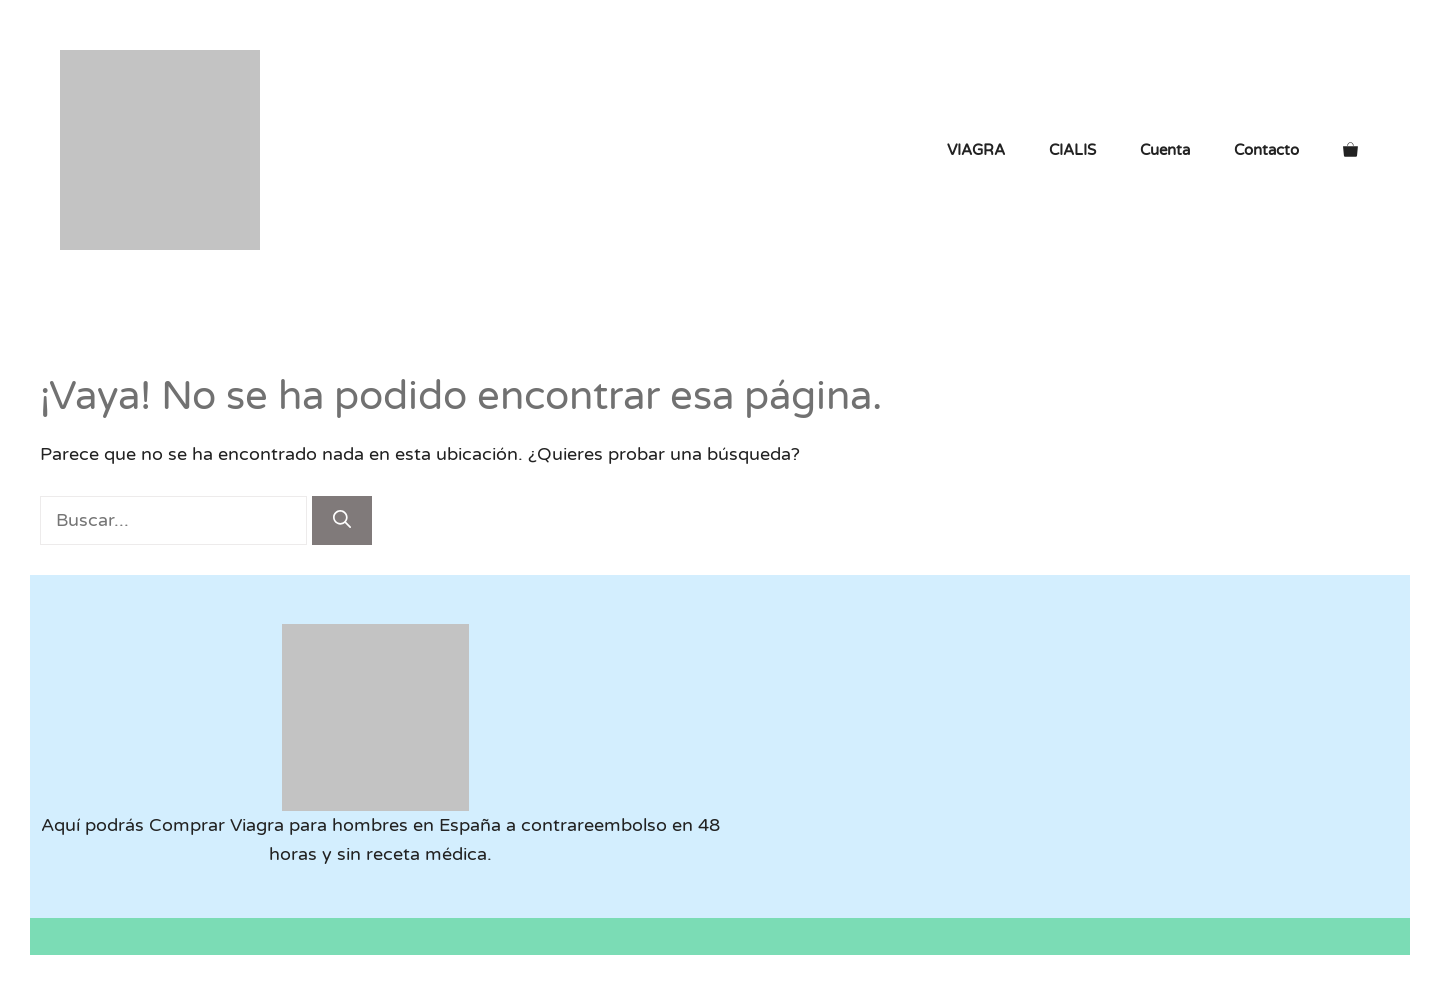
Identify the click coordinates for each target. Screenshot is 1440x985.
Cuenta (1165, 150)
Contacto (1266, 150)
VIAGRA (976, 150)
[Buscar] (342, 520)
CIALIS (1072, 150)
